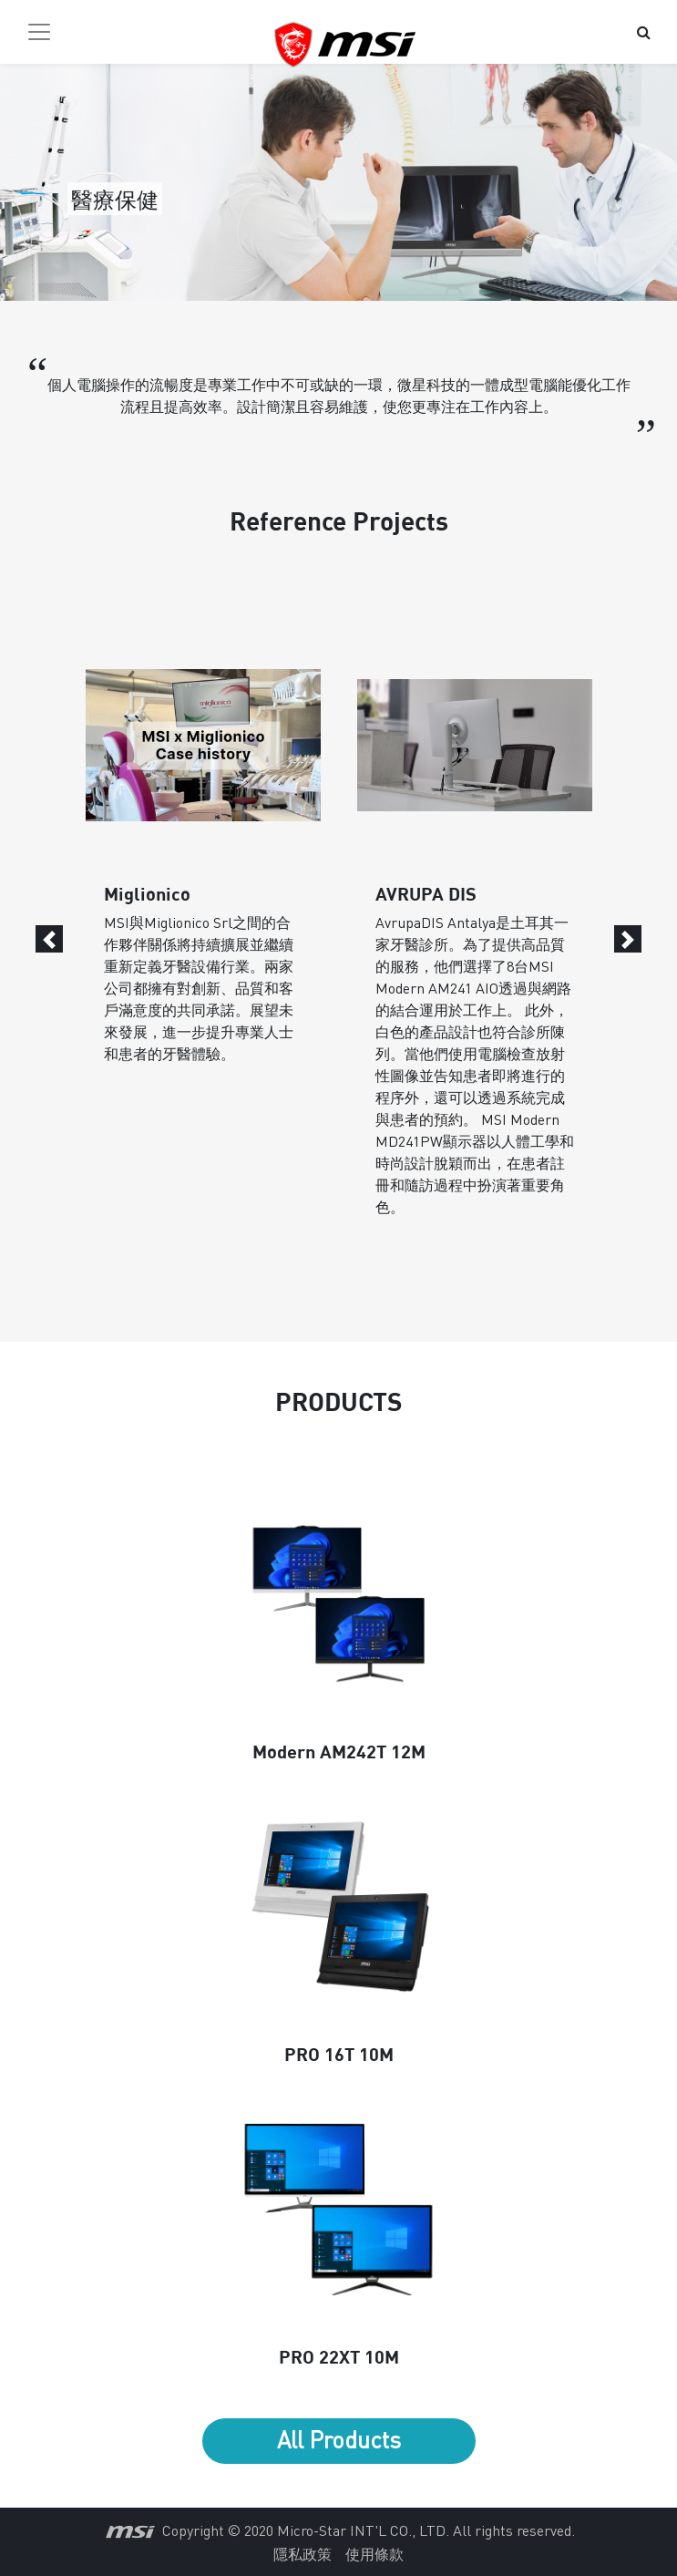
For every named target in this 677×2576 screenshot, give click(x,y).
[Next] (627, 939)
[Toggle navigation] (39, 32)
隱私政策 (302, 2553)
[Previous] (49, 939)
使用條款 (374, 2553)
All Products (339, 2439)
